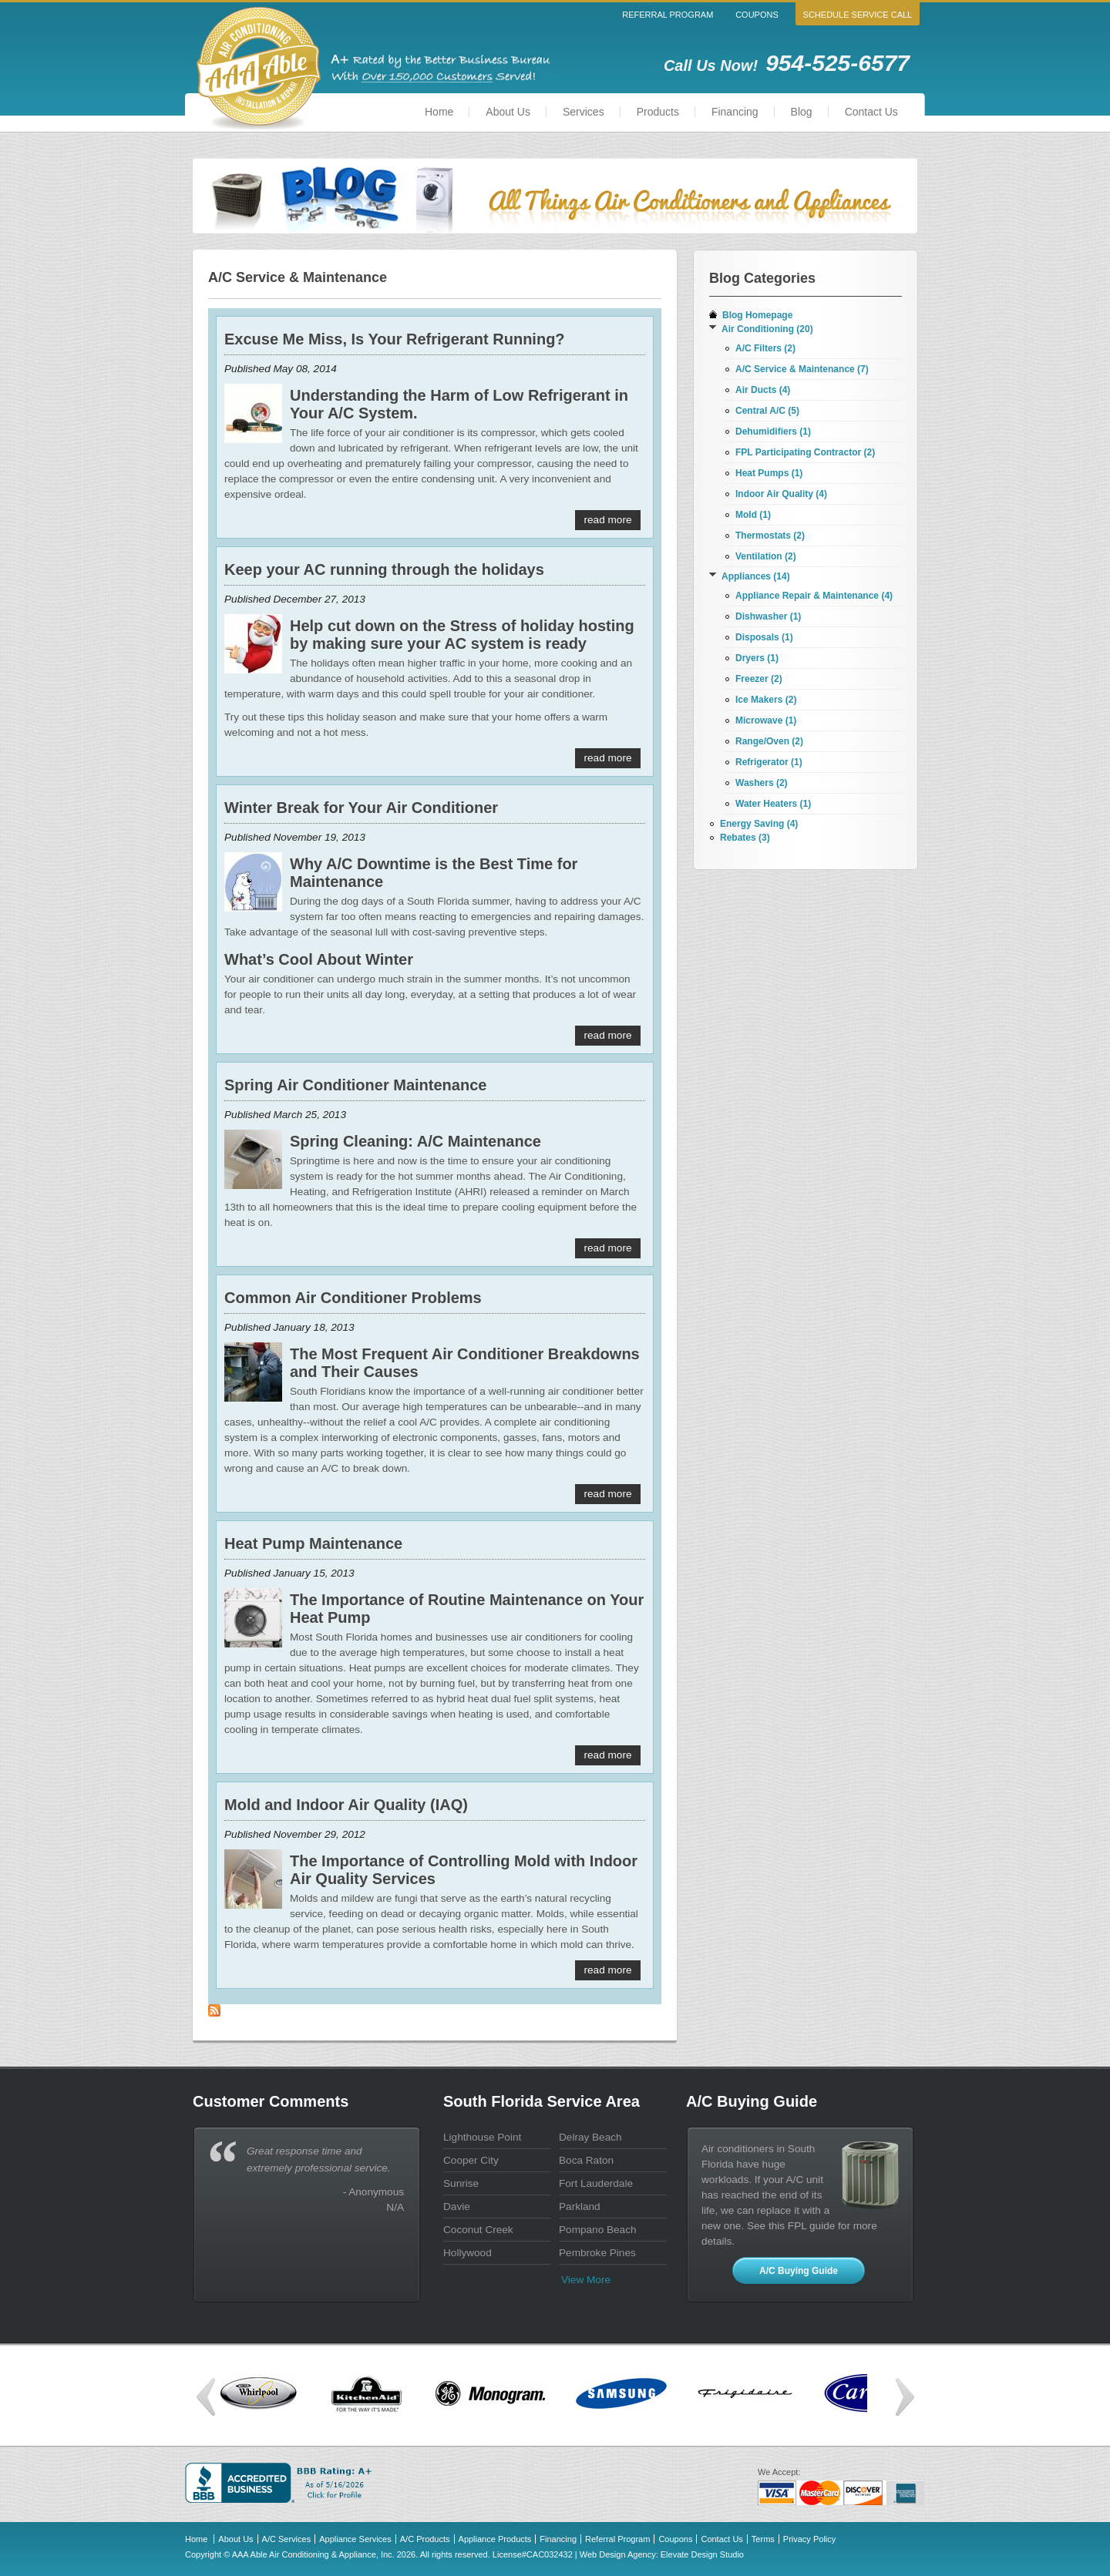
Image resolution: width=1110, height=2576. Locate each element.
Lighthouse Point (482, 2137)
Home (439, 112)
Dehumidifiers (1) (773, 431)
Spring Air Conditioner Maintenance (355, 1084)
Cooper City (471, 2160)
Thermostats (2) (770, 535)
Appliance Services (355, 2539)
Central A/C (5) (767, 410)
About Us (508, 112)
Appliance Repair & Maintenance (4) (814, 595)
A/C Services (286, 2539)
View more (585, 2279)
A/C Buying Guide (798, 2270)
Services (583, 112)
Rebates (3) (745, 837)
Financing (734, 112)
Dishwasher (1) (768, 616)
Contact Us (871, 112)
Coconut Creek (478, 2229)
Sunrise (461, 2183)
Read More (608, 520)
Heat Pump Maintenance (313, 1543)
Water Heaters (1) (773, 803)
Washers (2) (761, 783)
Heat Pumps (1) (768, 473)
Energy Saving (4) (759, 823)
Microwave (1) (765, 720)
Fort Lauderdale (596, 2183)
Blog (801, 112)
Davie (456, 2206)
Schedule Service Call (858, 14)
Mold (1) (753, 514)
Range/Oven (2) (769, 741)
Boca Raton (586, 2160)
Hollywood (467, 2253)
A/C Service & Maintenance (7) (802, 369)
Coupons (757, 14)
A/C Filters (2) (765, 348)
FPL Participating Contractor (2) (805, 452)
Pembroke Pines (597, 2253)
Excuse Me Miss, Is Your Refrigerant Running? (394, 339)
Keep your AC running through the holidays (384, 569)
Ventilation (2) (765, 556)
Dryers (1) (757, 658)
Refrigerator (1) (768, 762)
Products (658, 112)
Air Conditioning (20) (767, 329)
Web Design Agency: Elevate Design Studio (662, 2554)
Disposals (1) (764, 637)
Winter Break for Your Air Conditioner (361, 807)
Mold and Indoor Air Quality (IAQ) (346, 1804)
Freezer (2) (758, 678)
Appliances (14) (756, 576)
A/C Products (425, 2539)
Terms (763, 2539)
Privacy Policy (809, 2539)
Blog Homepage (757, 315)
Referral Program (667, 14)
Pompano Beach (598, 2229)
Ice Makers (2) (765, 699)
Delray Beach (590, 2137)
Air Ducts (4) (762, 390)
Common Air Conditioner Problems (353, 1297)
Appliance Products (495, 2539)
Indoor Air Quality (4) (781, 494)
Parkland (579, 2206)
